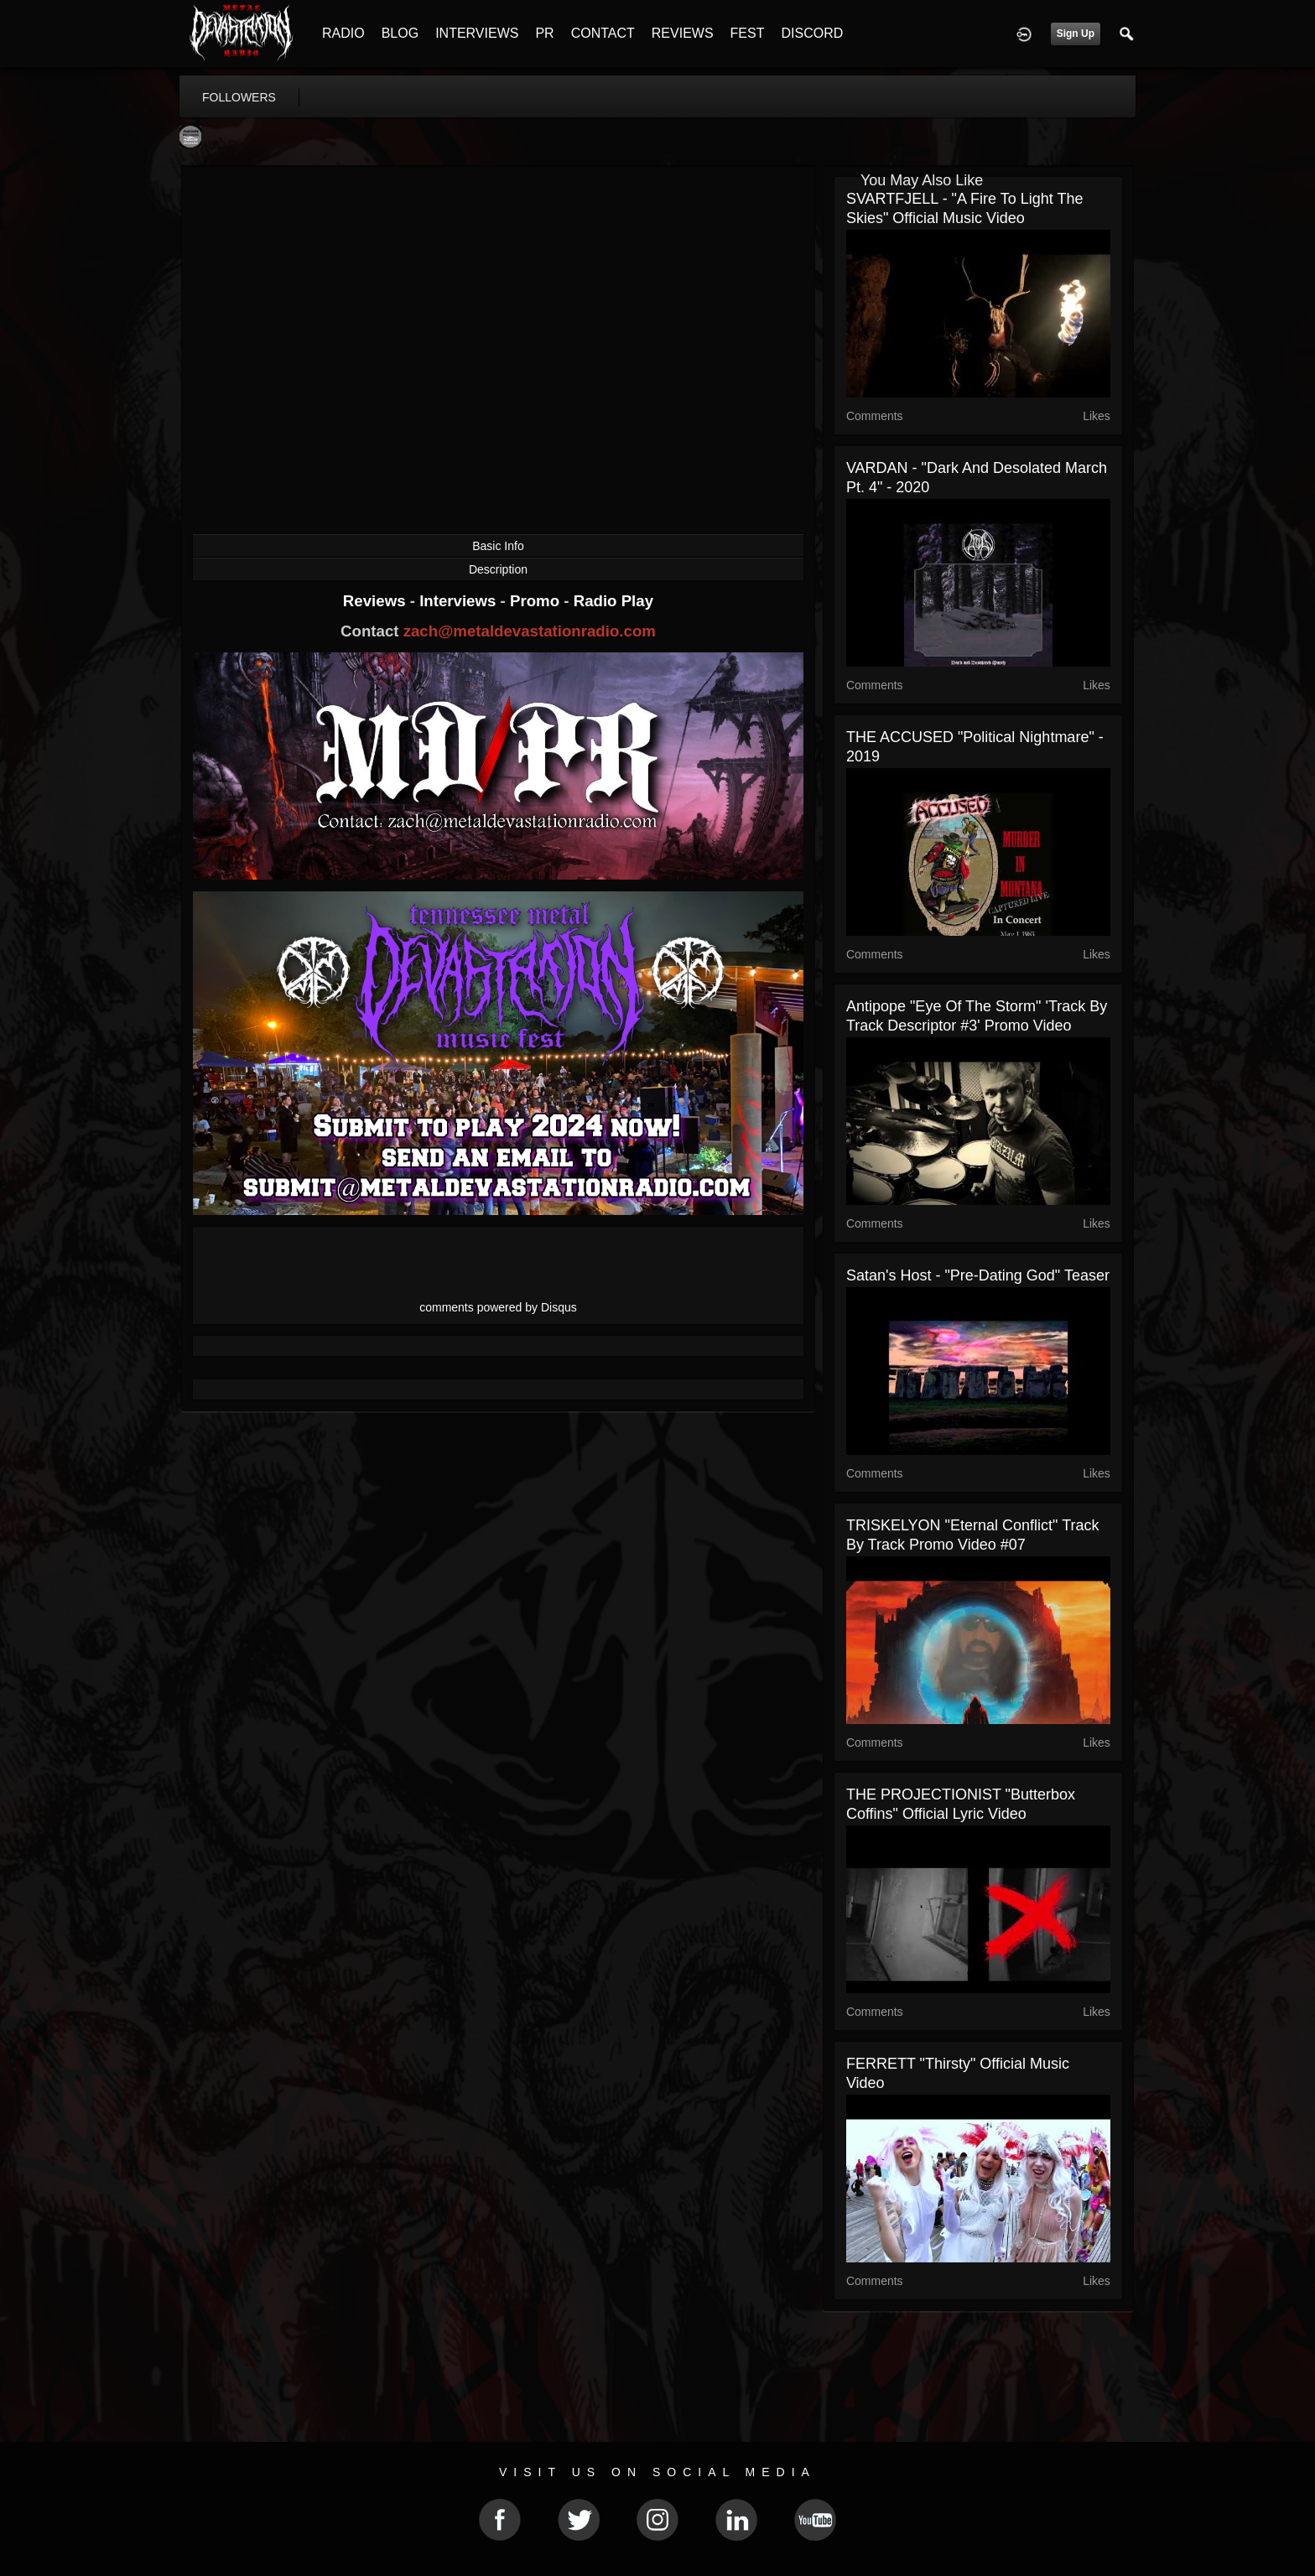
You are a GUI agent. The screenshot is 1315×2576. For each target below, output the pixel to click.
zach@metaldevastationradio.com (529, 631)
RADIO (343, 33)
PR (544, 33)
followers (239, 97)
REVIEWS (683, 33)
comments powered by (498, 1307)
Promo (537, 601)
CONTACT (603, 33)
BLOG (400, 33)
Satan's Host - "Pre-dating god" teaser (978, 1275)
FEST (747, 33)
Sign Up (1075, 33)
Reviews (376, 601)
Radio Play (613, 601)
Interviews (459, 601)
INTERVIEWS (476, 33)
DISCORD (812, 33)
